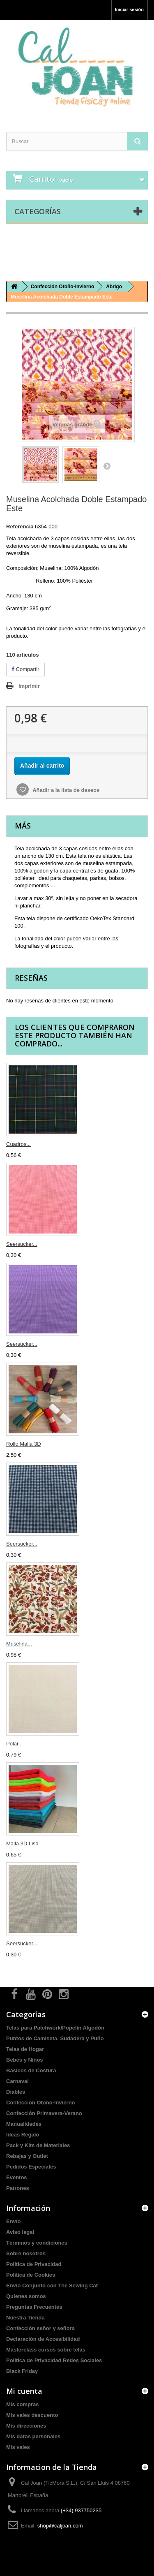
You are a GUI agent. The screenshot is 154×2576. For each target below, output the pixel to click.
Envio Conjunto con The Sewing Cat (52, 2285)
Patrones (17, 2188)
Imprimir (29, 686)
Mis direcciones (26, 2426)
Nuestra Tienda (25, 2317)
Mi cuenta (24, 2391)
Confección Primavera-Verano (44, 2113)
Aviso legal (20, 2232)
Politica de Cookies (30, 2275)
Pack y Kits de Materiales (38, 2145)
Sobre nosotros (26, 2253)
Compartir (25, 669)
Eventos (16, 2177)
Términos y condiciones (36, 2243)
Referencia (19, 526)
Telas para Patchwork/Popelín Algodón (55, 2028)
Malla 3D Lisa (22, 1843)
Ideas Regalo (22, 2135)
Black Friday (22, 2371)
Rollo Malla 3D (23, 1444)
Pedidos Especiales (31, 2167)
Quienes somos (26, 2296)
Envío (13, 2221)
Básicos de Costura (31, 2070)
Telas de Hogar (25, 2049)
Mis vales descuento (32, 2415)
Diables (15, 2092)
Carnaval (17, 2081)
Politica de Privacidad (33, 2264)
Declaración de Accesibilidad (43, 2339)
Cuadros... (18, 1144)
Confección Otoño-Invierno (40, 2102)
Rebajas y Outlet (27, 2156)
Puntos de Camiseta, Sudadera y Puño (55, 2038)
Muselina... (19, 1644)
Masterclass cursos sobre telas (45, 2350)
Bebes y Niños (24, 2060)
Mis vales (18, 2447)
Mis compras (22, 2404)
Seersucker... (21, 1244)
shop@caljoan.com (60, 2526)
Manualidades (23, 2124)
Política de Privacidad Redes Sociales (54, 2360)
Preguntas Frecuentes (34, 2307)
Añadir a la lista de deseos (65, 790)
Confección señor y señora (40, 2328)
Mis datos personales (33, 2436)
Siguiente (107, 466)
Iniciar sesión (129, 9)
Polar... (14, 1743)
